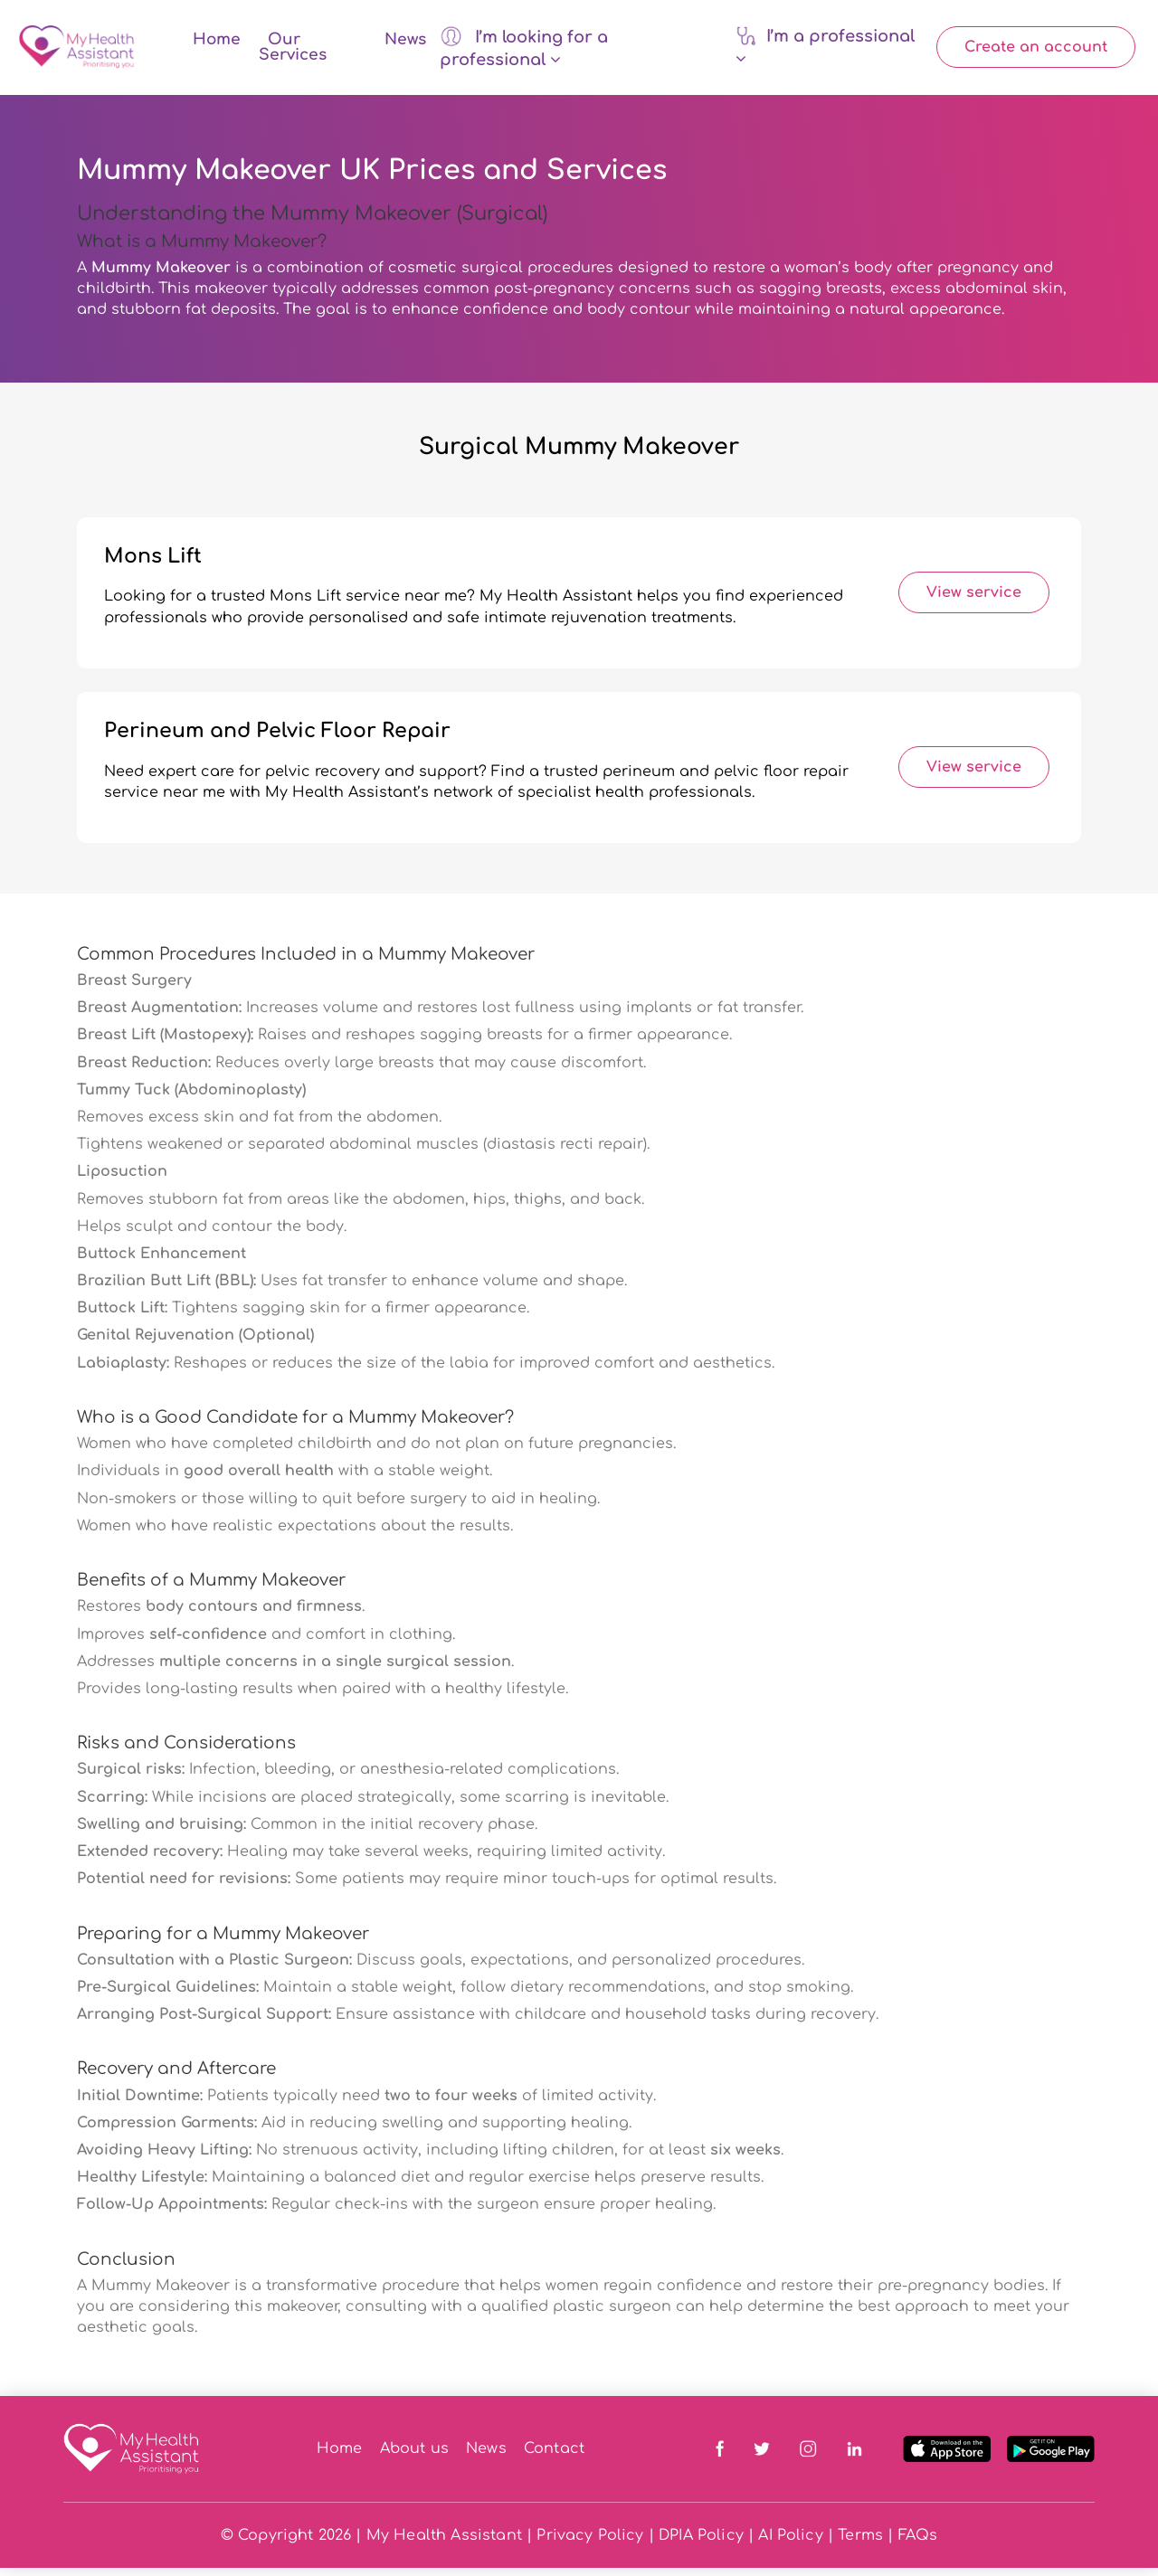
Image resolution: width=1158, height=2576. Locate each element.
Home (217, 43)
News (405, 43)
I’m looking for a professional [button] (524, 50)
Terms (860, 2543)
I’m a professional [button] (825, 50)
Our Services (293, 51)
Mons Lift (153, 564)
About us (414, 2457)
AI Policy (790, 2543)
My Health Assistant (444, 2543)
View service (973, 601)
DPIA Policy (701, 2543)
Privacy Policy (589, 2543)
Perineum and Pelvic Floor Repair (277, 739)
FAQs (918, 2543)
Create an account (1035, 51)
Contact (554, 2457)
